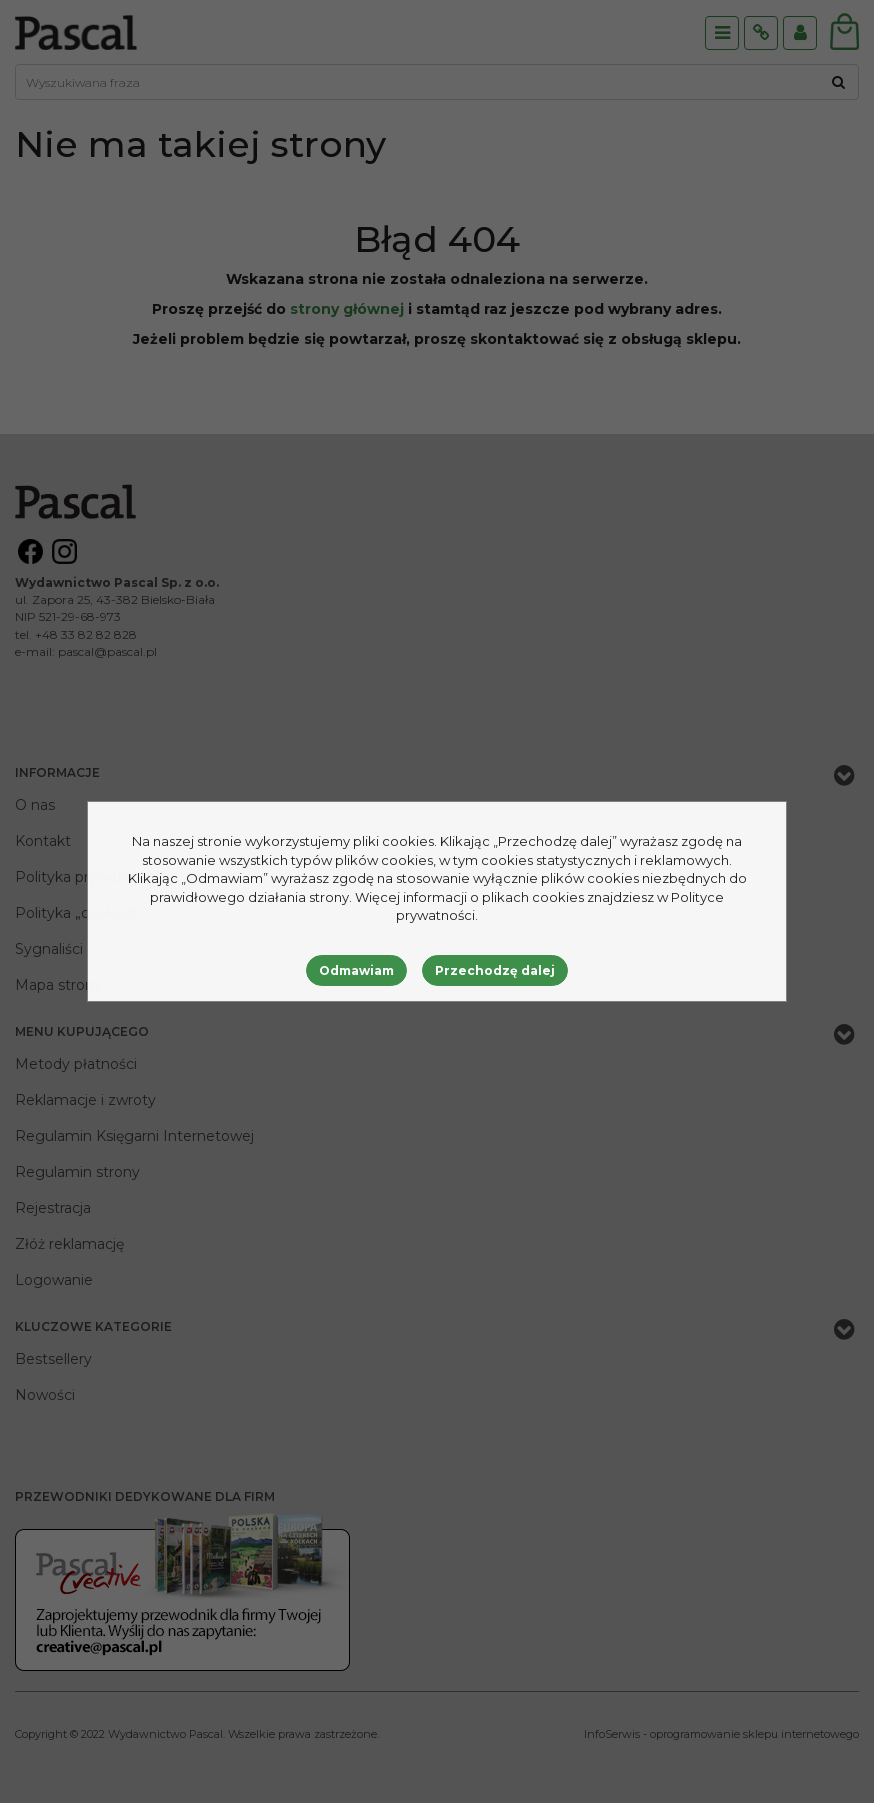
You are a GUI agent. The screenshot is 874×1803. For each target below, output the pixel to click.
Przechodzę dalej (495, 970)
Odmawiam (356, 970)
